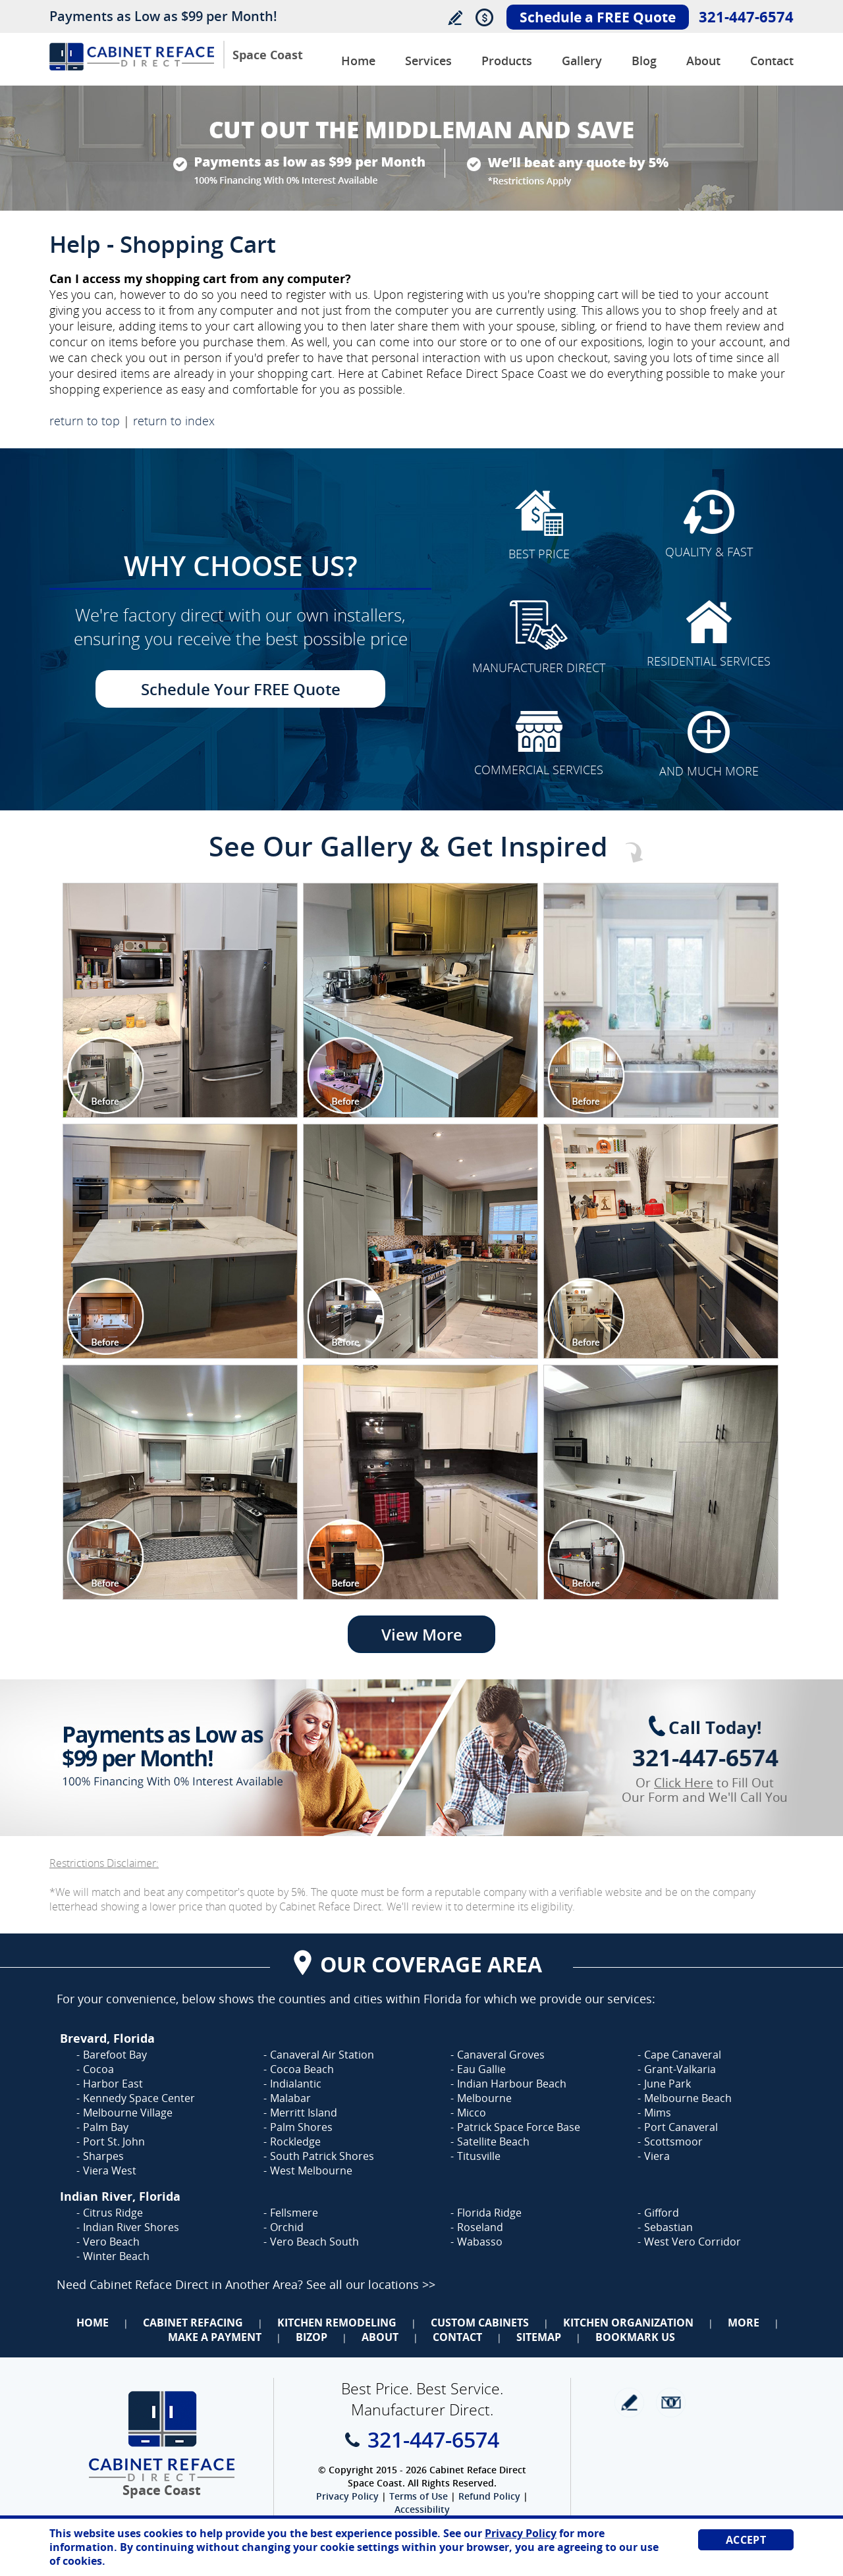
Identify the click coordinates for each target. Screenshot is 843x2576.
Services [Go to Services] (428, 60)
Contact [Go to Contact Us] (772, 60)
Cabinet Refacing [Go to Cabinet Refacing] (193, 2322)
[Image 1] (180, 1000)
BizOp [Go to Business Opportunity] (311, 2337)
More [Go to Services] (743, 2322)
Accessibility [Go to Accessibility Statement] (422, 2509)
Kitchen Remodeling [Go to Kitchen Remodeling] (336, 2322)
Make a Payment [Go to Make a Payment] (214, 2337)
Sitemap (538, 2337)
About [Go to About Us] (703, 60)
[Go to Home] (131, 67)
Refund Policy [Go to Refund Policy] (489, 2496)
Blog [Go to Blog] (644, 60)
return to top (84, 421)
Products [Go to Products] (506, 60)
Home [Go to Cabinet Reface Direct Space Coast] (358, 60)
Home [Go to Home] (92, 2322)
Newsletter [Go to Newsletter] (671, 2402)
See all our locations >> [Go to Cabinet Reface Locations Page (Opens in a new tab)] (370, 2284)
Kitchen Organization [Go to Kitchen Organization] (628, 2322)
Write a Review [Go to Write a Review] (455, 17)
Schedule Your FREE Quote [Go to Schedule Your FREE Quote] (240, 689)
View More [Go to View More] (421, 1634)
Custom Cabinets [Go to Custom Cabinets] (480, 2322)
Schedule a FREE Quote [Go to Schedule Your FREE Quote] (598, 17)
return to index (174, 421)
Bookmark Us (635, 2337)
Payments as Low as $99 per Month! (163, 16)
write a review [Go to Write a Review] (629, 2402)
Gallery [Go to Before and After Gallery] (582, 60)
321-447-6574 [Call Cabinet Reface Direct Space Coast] (746, 16)
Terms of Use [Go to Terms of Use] (418, 2496)
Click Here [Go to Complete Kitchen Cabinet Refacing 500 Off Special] (683, 1782)
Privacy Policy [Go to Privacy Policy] (347, 2496)
